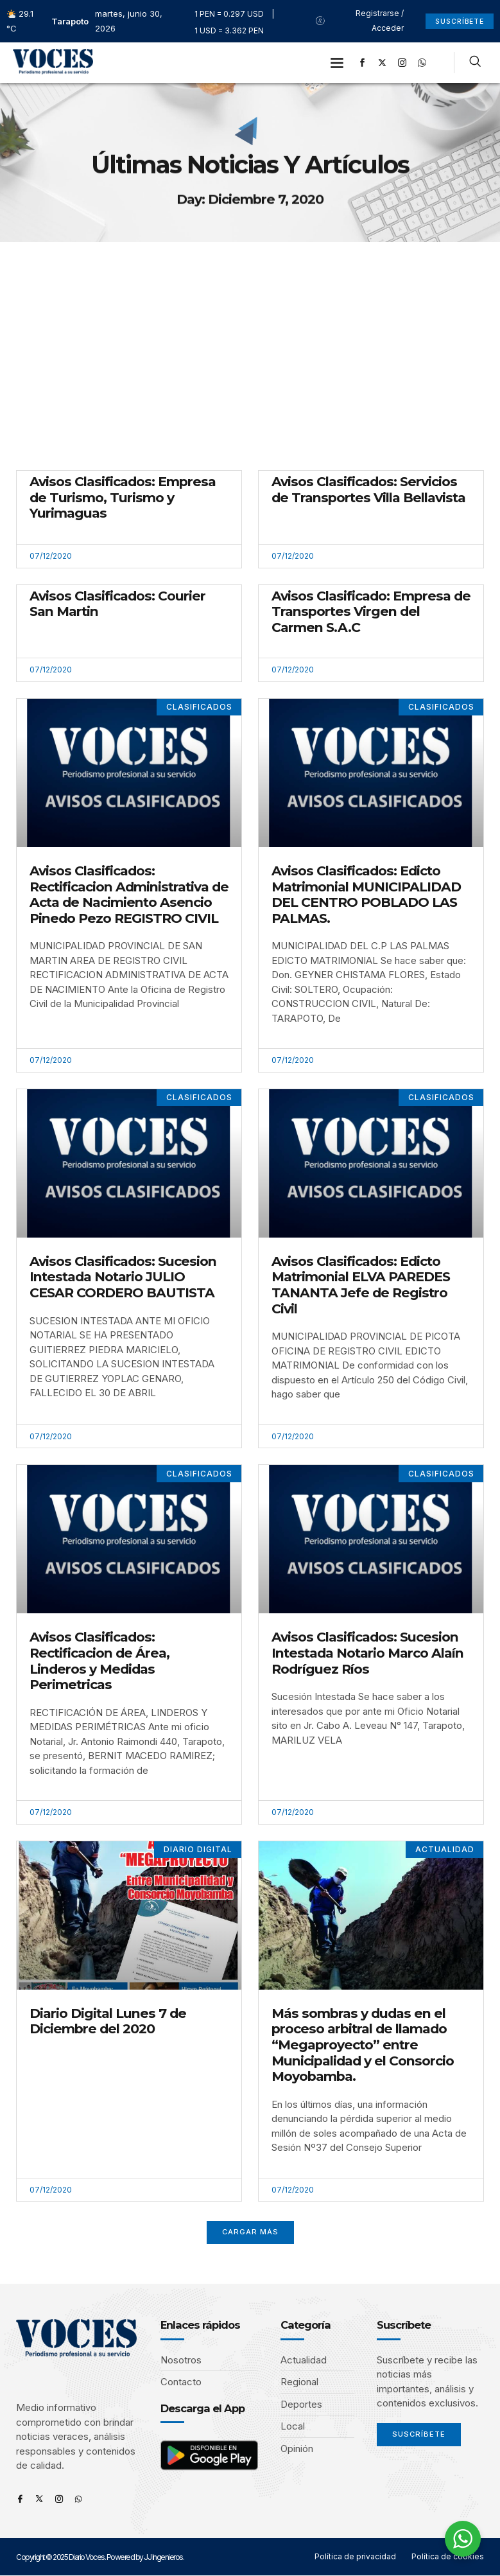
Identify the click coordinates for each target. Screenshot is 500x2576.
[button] (336, 62)
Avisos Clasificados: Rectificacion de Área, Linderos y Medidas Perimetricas (99, 1660)
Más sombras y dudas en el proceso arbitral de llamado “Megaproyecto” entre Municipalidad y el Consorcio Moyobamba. (363, 2044)
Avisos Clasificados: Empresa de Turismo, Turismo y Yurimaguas (123, 497)
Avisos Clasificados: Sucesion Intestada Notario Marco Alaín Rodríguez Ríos (367, 1652)
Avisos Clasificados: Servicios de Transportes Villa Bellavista (368, 489)
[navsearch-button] (475, 63)
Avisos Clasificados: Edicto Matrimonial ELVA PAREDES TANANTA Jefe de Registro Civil (361, 1285)
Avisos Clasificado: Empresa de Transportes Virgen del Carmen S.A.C (371, 611)
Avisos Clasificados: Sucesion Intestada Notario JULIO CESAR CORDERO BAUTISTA (123, 1277)
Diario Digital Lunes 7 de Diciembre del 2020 (108, 2021)
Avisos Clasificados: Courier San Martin (117, 604)
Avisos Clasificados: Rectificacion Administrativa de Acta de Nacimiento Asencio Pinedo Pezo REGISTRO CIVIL (129, 894)
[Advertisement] (250, 338)
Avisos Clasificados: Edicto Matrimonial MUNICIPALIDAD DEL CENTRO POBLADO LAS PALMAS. (366, 894)
